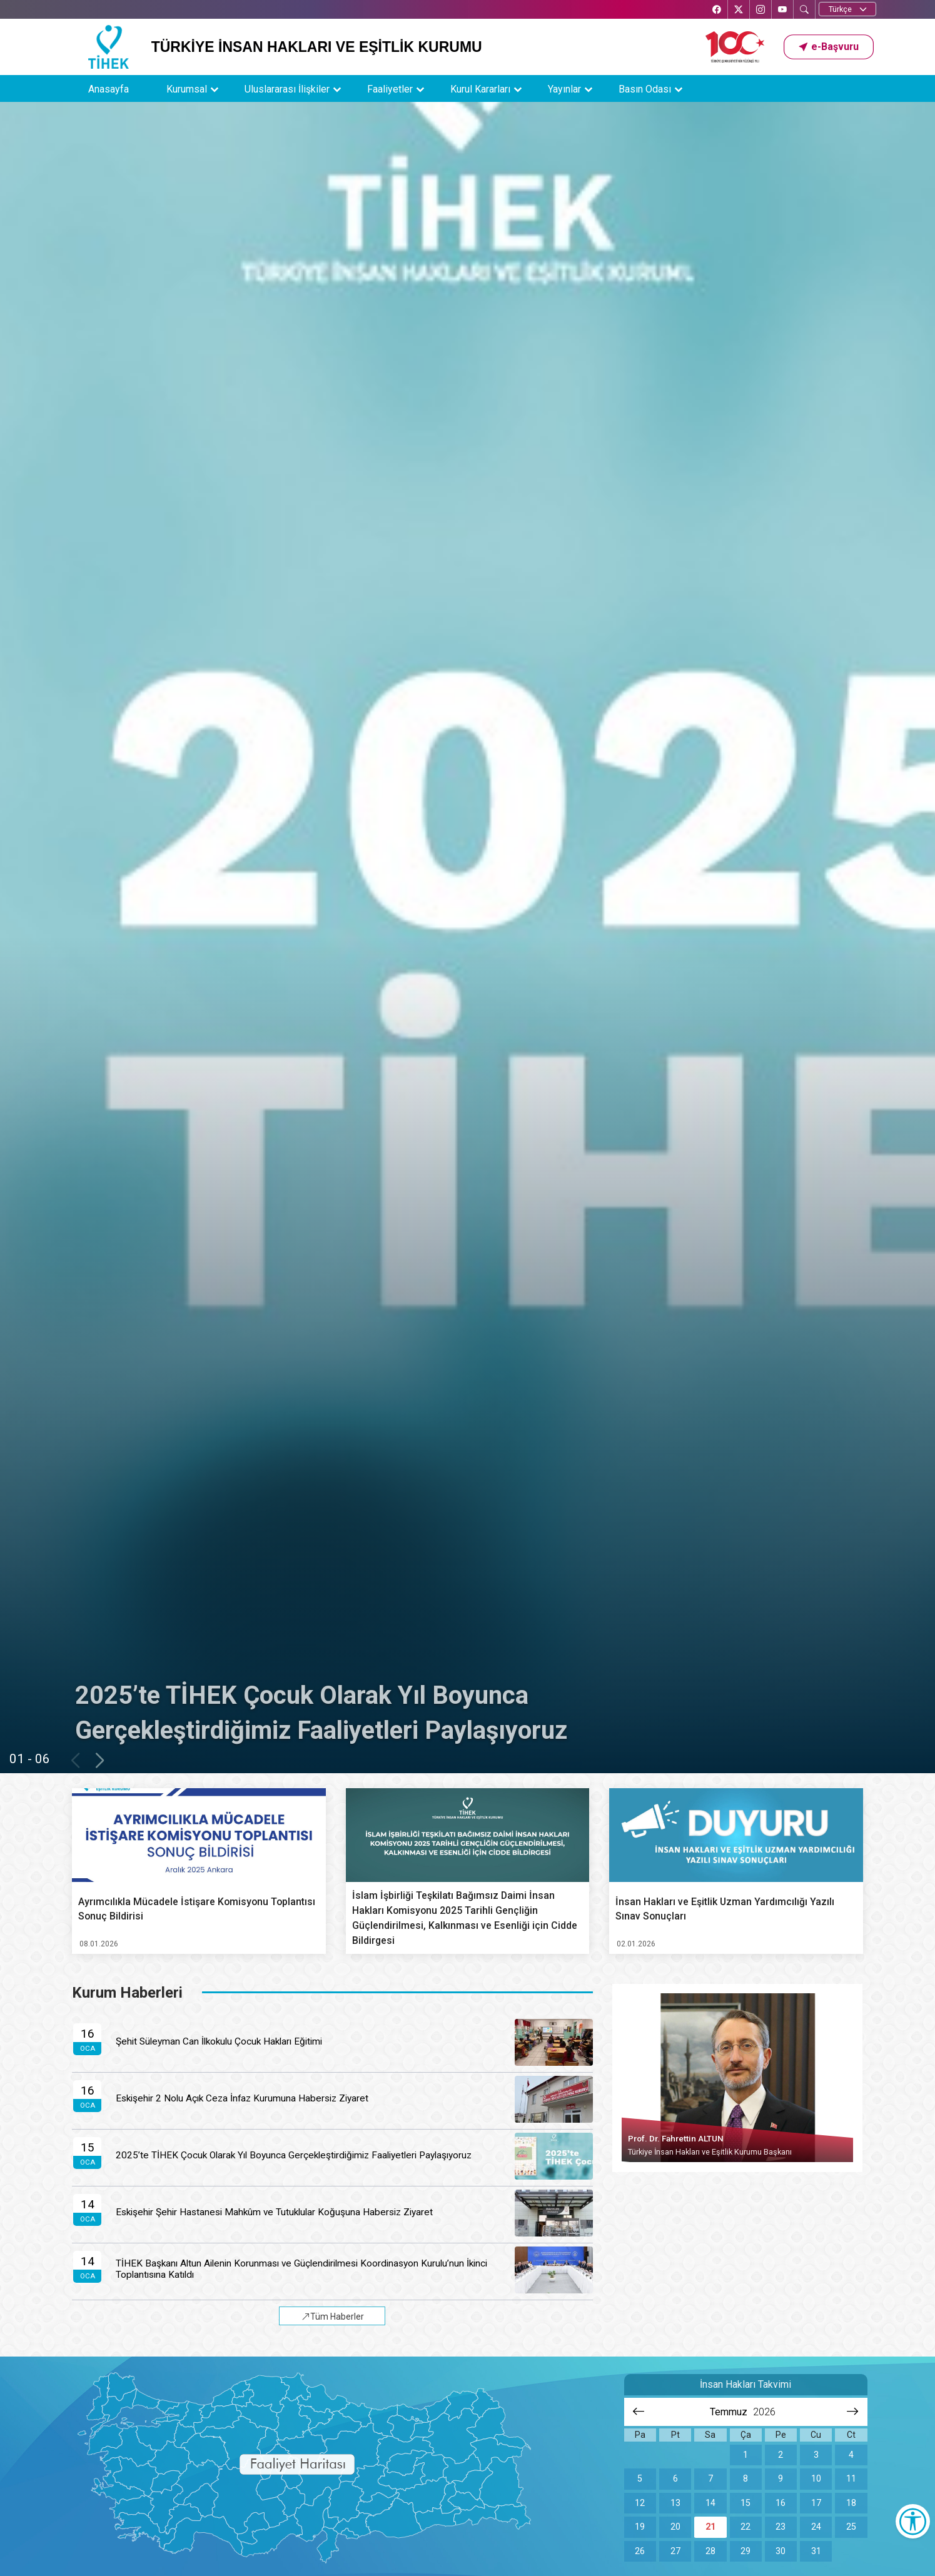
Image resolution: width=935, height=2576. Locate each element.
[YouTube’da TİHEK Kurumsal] (782, 10)
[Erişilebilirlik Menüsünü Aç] (913, 2521)
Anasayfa (108, 89)
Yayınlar (564, 89)
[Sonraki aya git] (852, 2412)
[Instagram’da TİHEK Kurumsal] (760, 10)
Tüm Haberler (332, 2316)
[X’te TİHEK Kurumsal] (738, 10)
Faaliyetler (390, 89)
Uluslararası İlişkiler (287, 89)
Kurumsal (186, 89)
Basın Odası (645, 89)
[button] (829, 47)
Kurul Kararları (480, 89)
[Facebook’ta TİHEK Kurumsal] (716, 10)
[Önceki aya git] (639, 2412)
